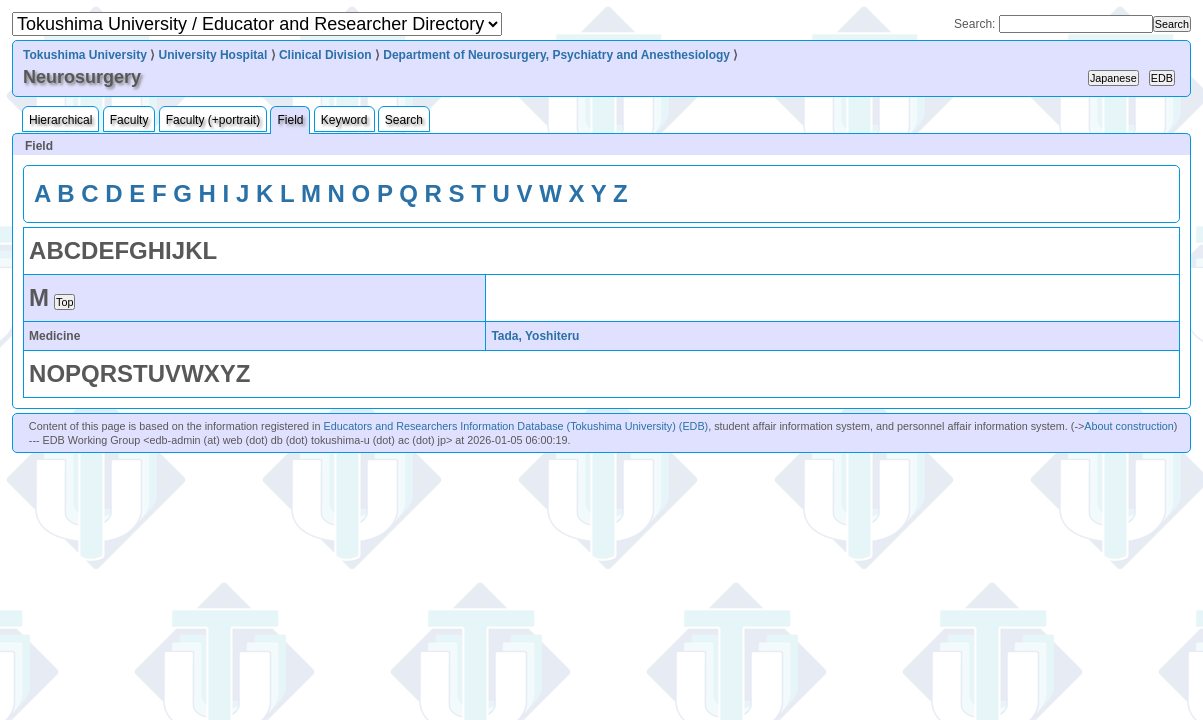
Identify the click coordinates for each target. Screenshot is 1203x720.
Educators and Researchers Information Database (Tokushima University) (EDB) (516, 426)
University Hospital (213, 55)
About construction (1128, 426)
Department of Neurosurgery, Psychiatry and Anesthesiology (556, 55)
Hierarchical (60, 120)
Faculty (129, 120)
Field (290, 120)
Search (404, 120)
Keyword (344, 120)
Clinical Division (325, 55)
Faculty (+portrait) (213, 120)
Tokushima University (85, 55)
